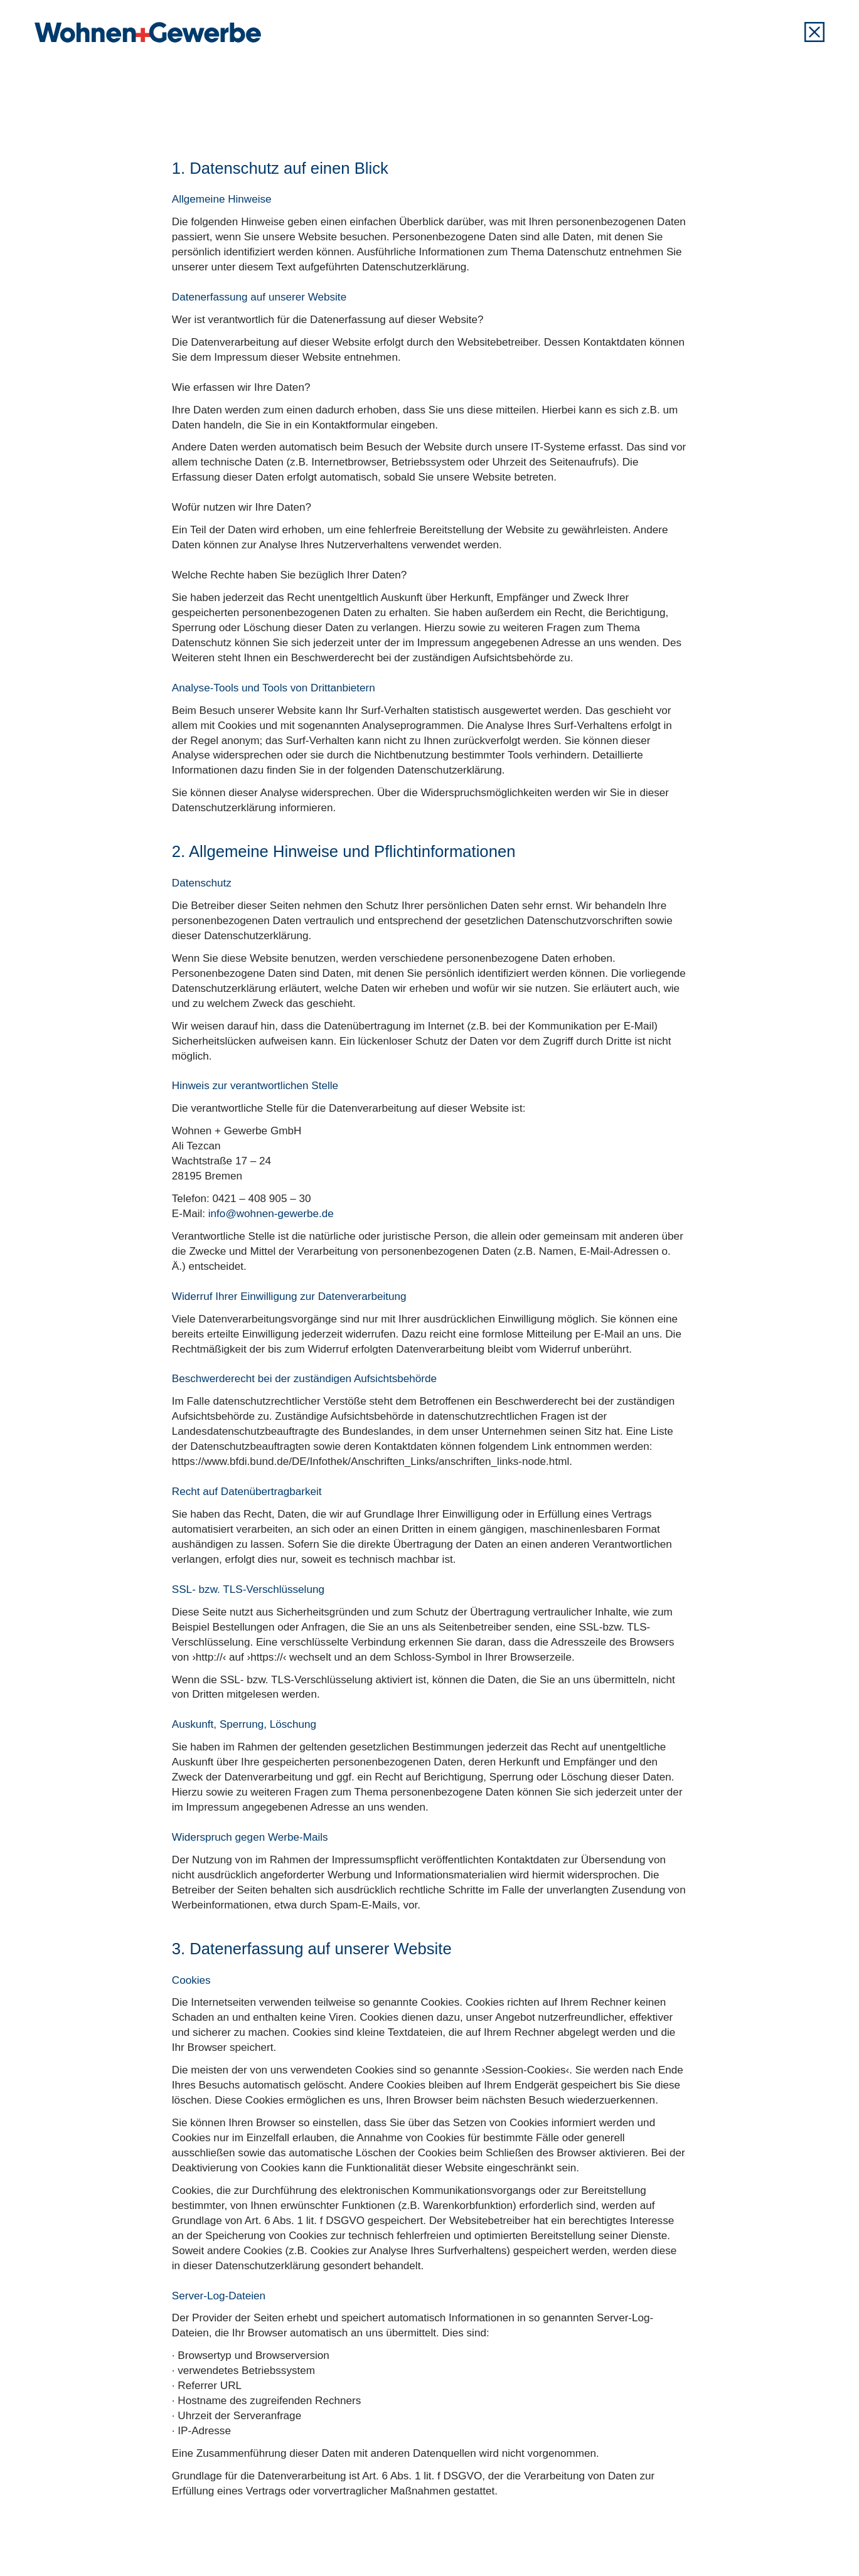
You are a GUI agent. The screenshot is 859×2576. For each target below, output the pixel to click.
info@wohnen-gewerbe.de (271, 1214)
